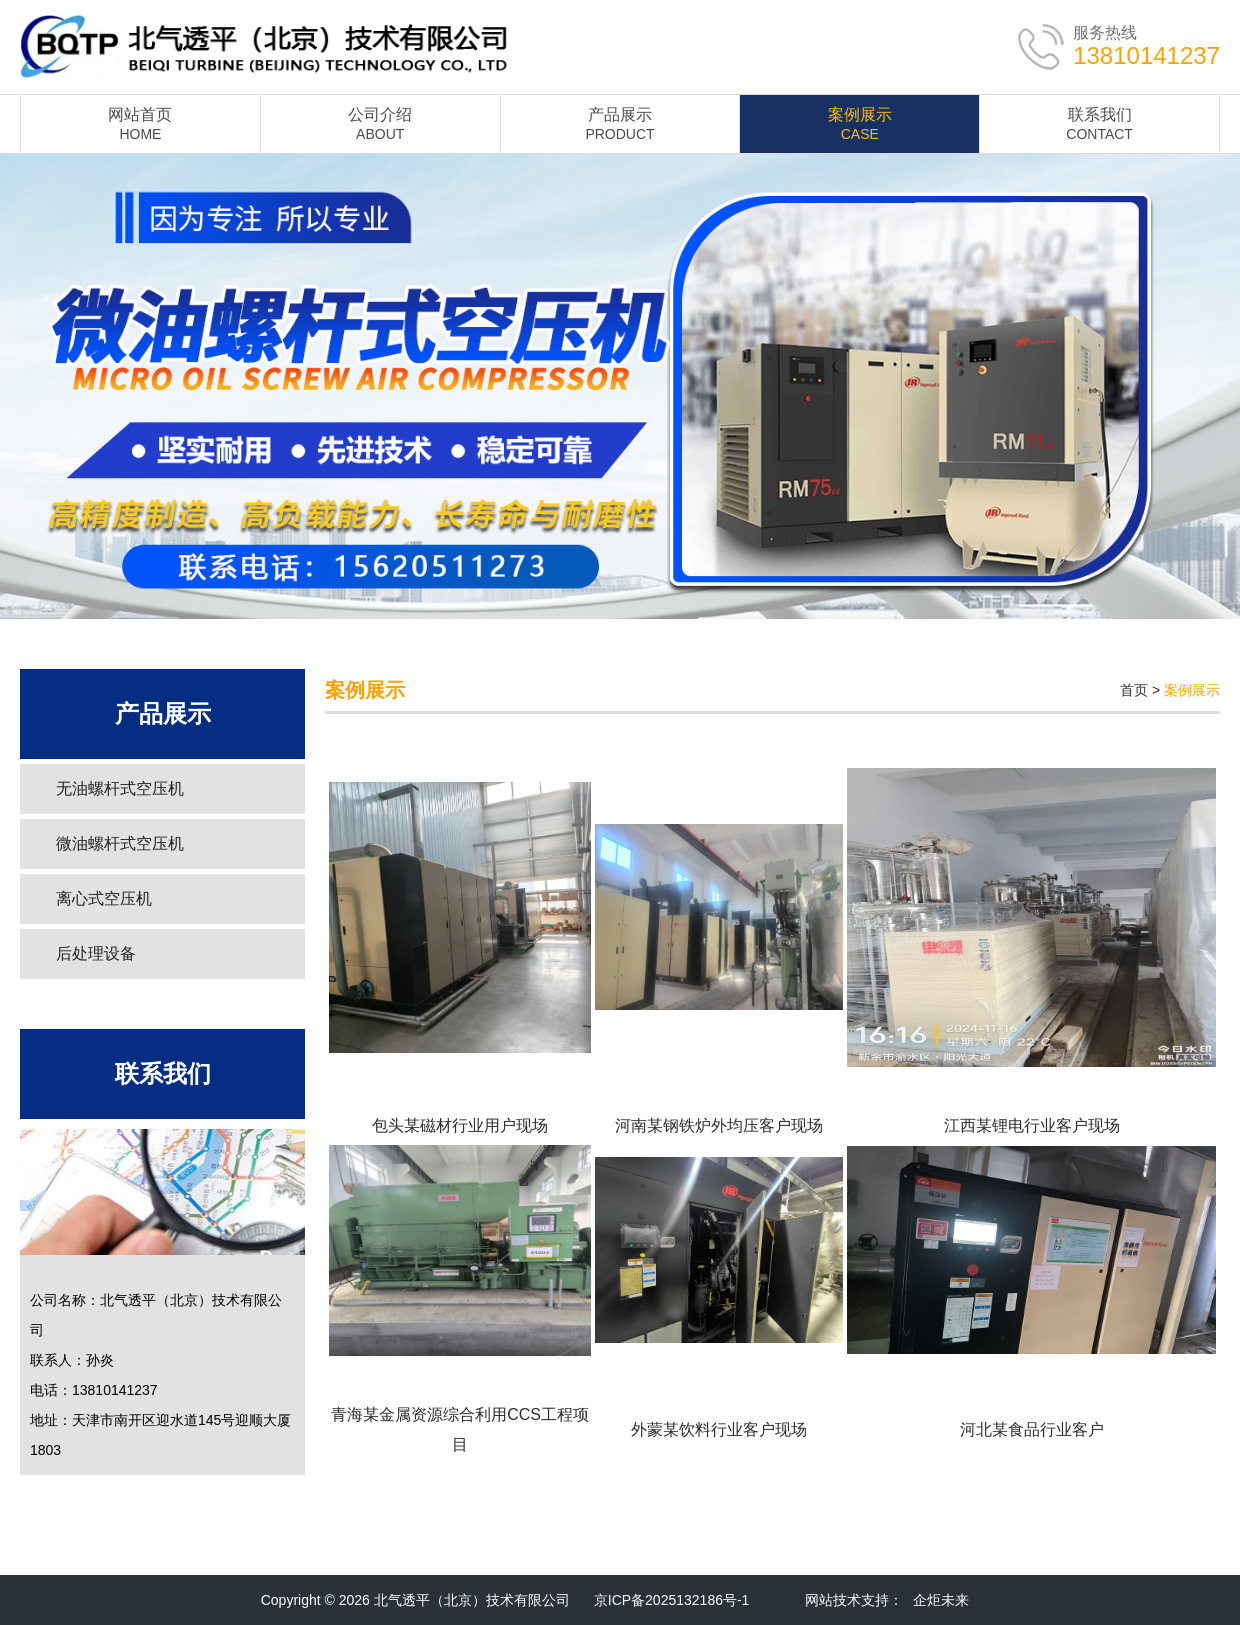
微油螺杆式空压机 (120, 843)
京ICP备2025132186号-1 (672, 1600)
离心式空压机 (104, 898)
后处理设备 (96, 953)
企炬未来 (941, 1600)
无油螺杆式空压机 (120, 788)
